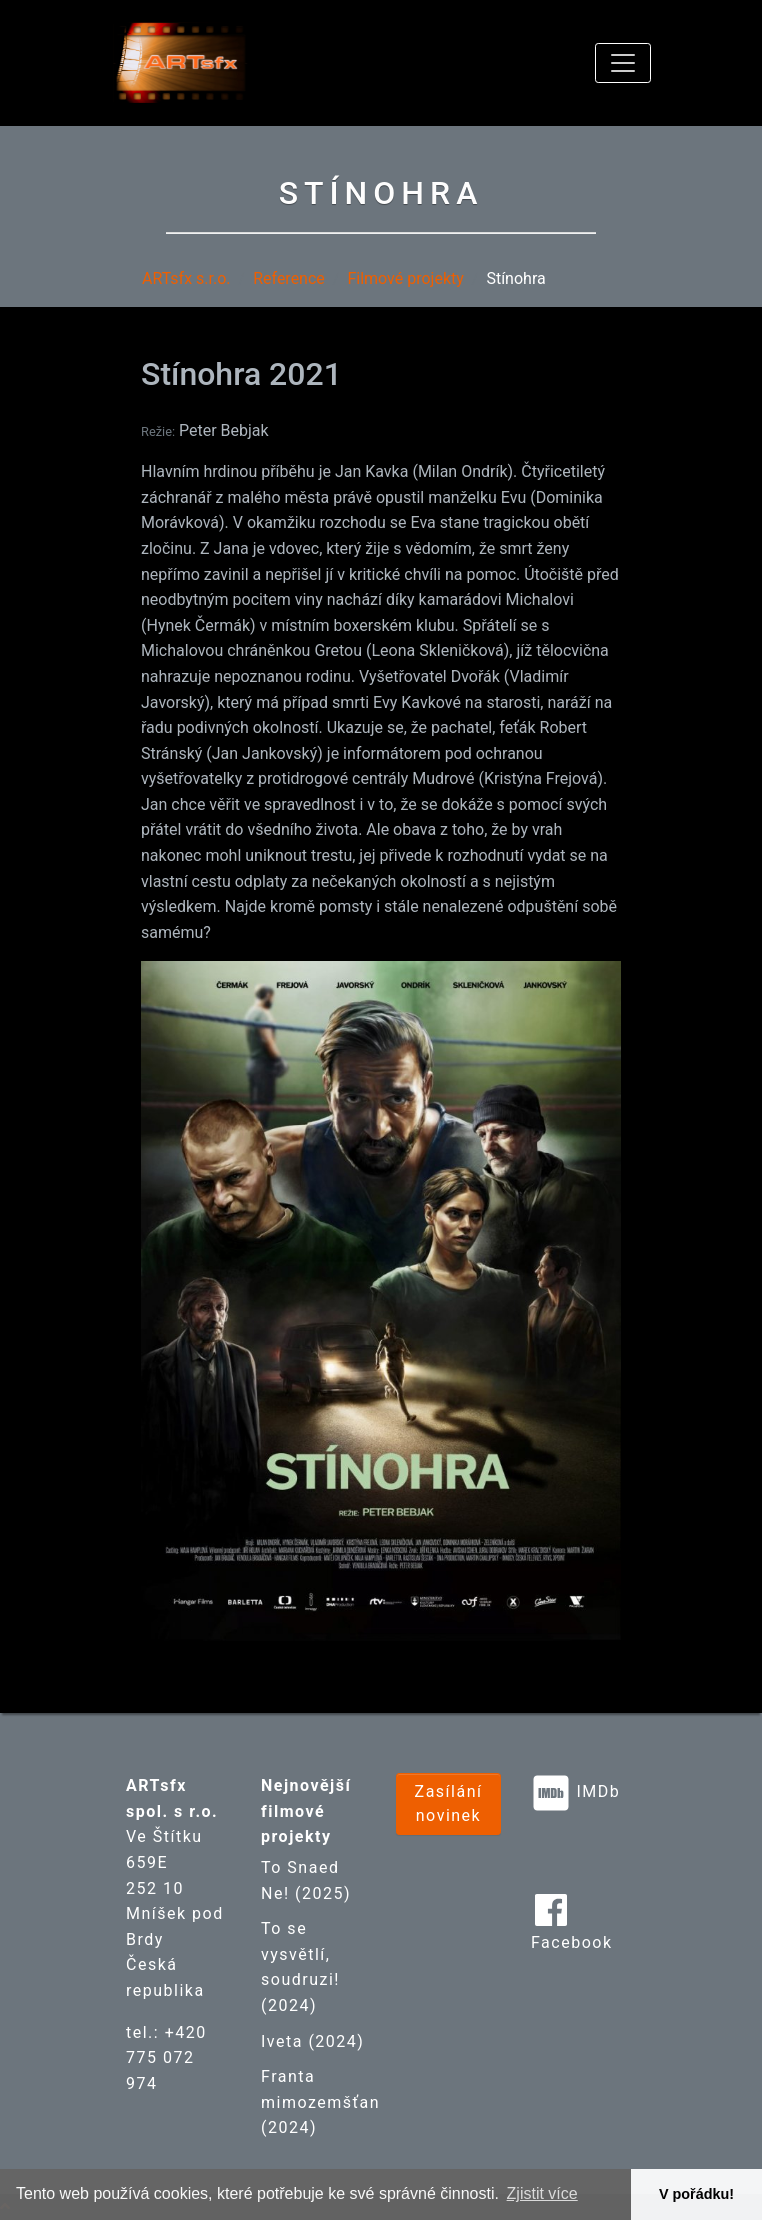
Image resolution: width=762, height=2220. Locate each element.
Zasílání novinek (449, 1803)
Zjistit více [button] (542, 2193)
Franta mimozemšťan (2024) (320, 2102)
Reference (289, 278)
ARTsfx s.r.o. (186, 278)
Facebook (571, 1942)
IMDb (598, 1791)
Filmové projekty (405, 278)
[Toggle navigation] (623, 63)
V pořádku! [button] (696, 2194)
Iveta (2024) (312, 2041)
